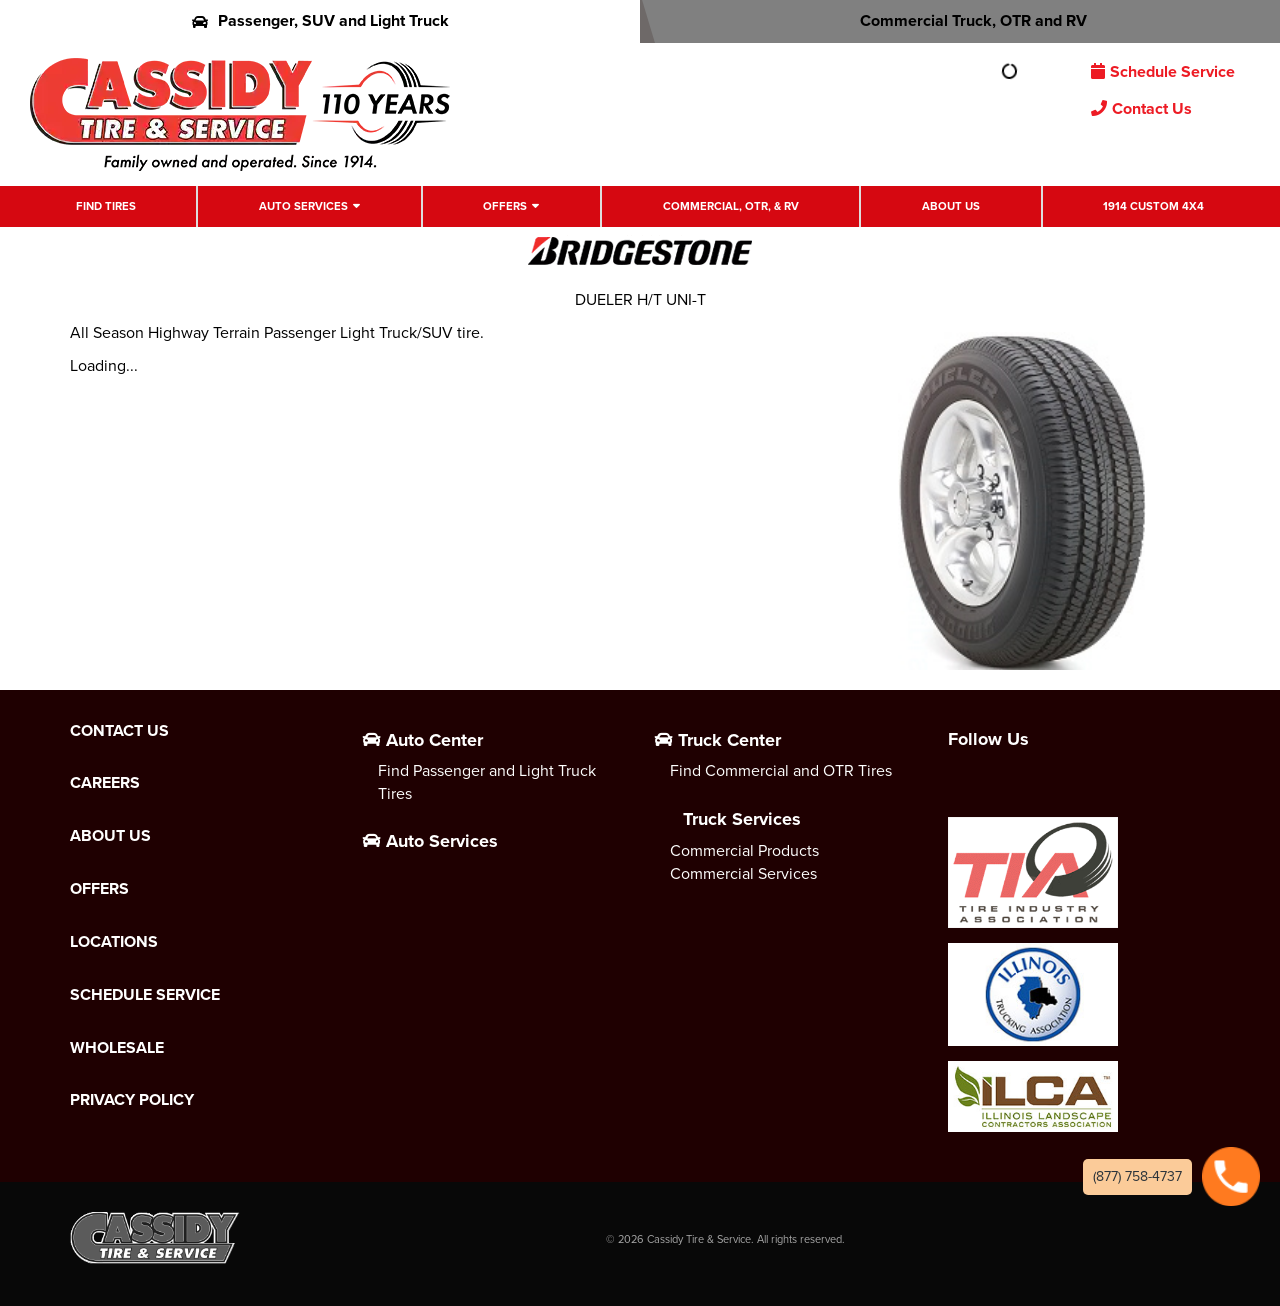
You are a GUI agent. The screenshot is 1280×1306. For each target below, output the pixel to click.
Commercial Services (743, 873)
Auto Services (303, 206)
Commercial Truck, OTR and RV (960, 20)
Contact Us (1141, 108)
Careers (105, 783)
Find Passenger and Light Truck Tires (487, 782)
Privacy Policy (132, 1100)
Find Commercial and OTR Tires (781, 770)
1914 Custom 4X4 (1153, 206)
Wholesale (117, 1048)
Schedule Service (1163, 71)
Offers (505, 206)
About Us (951, 206)
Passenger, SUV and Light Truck (320, 20)
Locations (114, 942)
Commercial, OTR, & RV (731, 206)
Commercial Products (744, 850)
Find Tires (106, 206)
